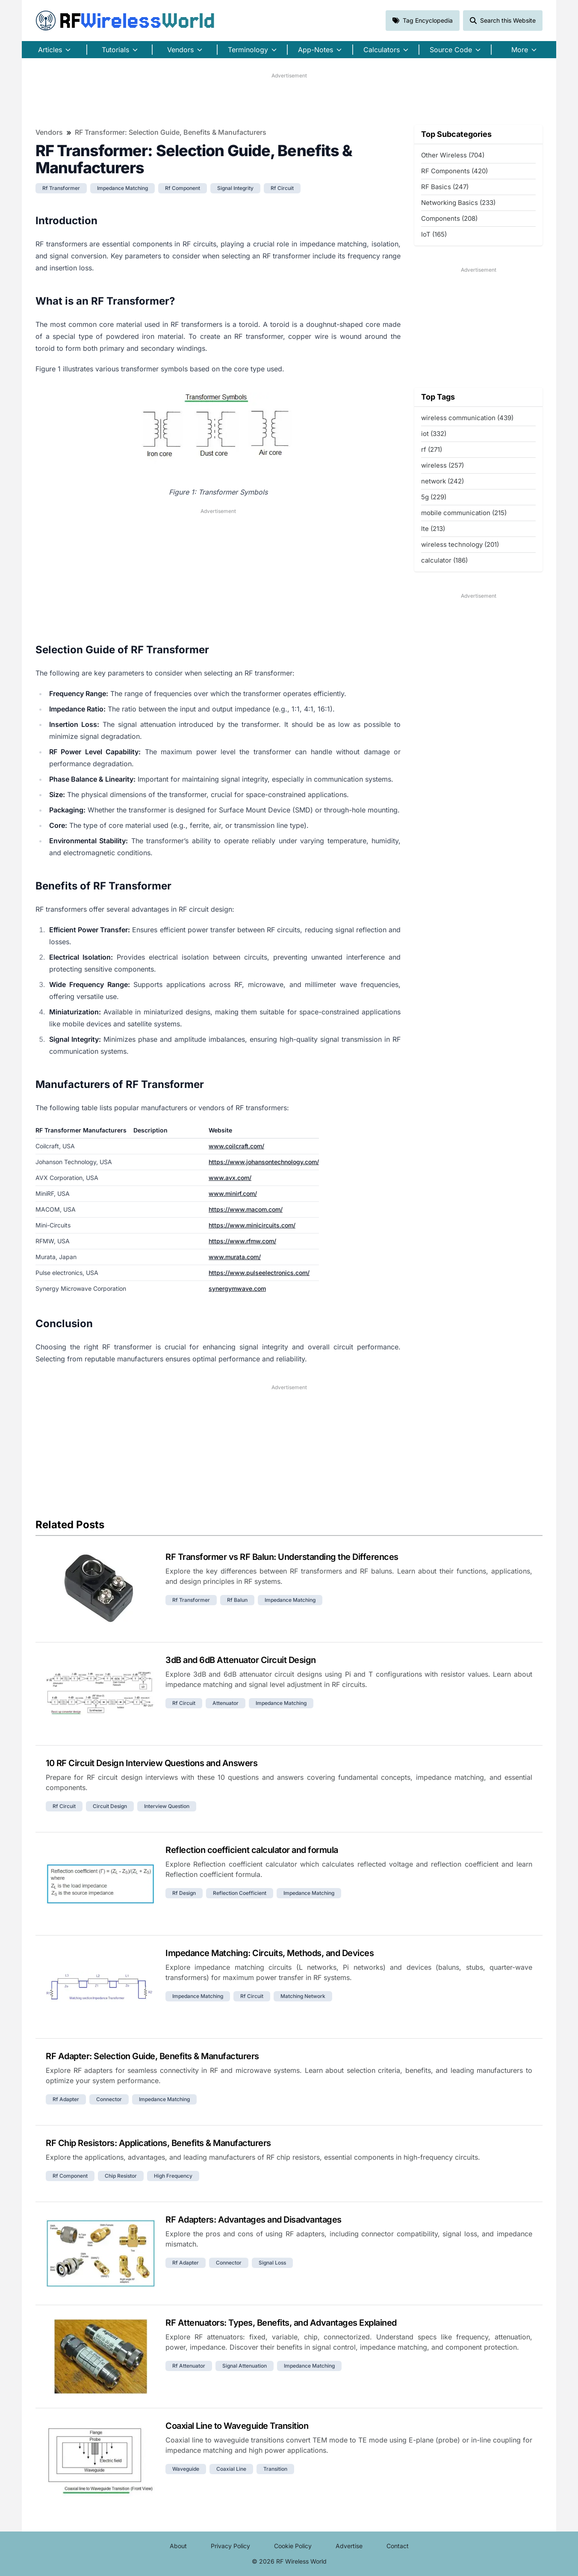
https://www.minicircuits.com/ (252, 1225)
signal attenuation (244, 2366)
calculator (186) (444, 560)
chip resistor (121, 2176)
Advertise (349, 2545)
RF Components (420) (454, 171)
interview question (166, 1806)
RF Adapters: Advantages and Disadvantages (253, 2219)
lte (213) (433, 529)
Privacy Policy (230, 2545)
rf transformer (61, 188)
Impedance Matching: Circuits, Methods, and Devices (269, 1953)
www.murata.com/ (235, 1256)
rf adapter (66, 2099)
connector (109, 2099)
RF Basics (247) (445, 187)
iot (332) (433, 434)
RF (125, 20)
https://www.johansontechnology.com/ (264, 1161)
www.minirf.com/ (233, 1193)
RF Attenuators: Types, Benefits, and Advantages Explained (281, 2323)
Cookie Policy (293, 2545)
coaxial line (231, 2469)
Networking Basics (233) (458, 203)
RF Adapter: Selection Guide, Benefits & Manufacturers (152, 2056)
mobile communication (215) (464, 513)
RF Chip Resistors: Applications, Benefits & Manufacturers (158, 2143)
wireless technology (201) (460, 544)
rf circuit (282, 188)
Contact (397, 2545)
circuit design (110, 1806)
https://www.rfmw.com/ (242, 1241)
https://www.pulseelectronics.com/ (259, 1272)
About (178, 2545)
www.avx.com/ (230, 1177)
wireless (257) (442, 465)
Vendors (49, 132)
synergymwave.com (237, 1288)
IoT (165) (434, 234)
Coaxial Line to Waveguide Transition (236, 2426)
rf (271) (431, 449)
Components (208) (449, 218)
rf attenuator (188, 2366)
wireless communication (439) (467, 418)
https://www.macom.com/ (246, 1209)
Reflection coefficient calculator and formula (251, 1850)
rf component (182, 188)
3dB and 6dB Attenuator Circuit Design (240, 1660)
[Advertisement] (289, 99)
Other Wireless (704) (452, 155)
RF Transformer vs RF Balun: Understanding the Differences (281, 1557)
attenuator (225, 1703)
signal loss (272, 2262)
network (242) (442, 481)
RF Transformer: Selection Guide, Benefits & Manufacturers (170, 132)
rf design (184, 1893)
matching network (302, 1996)
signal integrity (235, 188)
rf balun (237, 1600)
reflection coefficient (239, 1893)
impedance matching (122, 188)
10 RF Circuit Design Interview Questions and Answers (151, 1763)
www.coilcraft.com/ (236, 1146)
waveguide (185, 2469)
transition (275, 2469)
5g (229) (433, 497)
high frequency (173, 2176)
